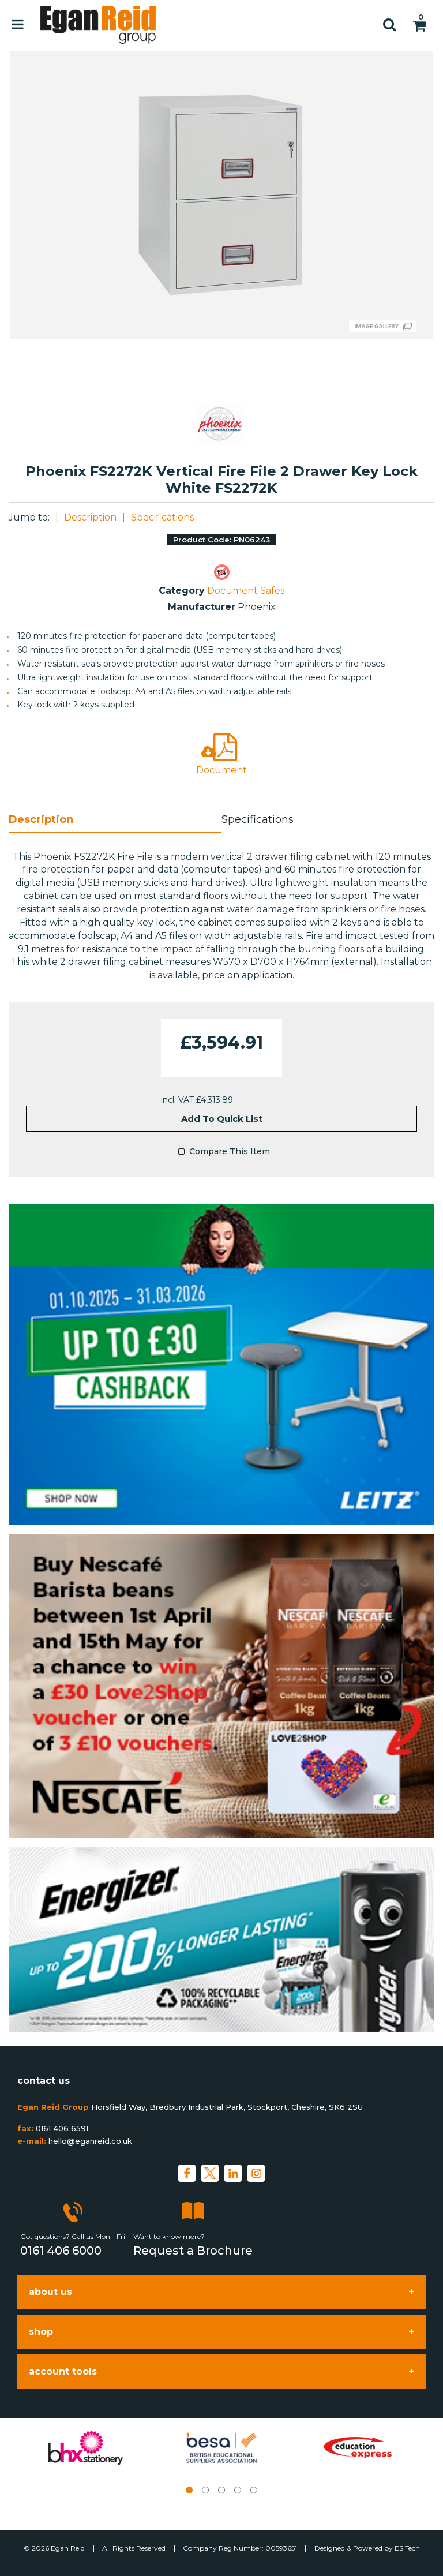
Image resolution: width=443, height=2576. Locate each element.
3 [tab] (221, 2490)
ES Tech (407, 2548)
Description (90, 517)
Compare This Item (221, 1152)
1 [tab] (189, 2490)
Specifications (162, 517)
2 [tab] (205, 2490)
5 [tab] (253, 2490)
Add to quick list (221, 1118)
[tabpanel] (85, 2448)
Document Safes (245, 590)
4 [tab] (237, 2490)
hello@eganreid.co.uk (90, 2141)
